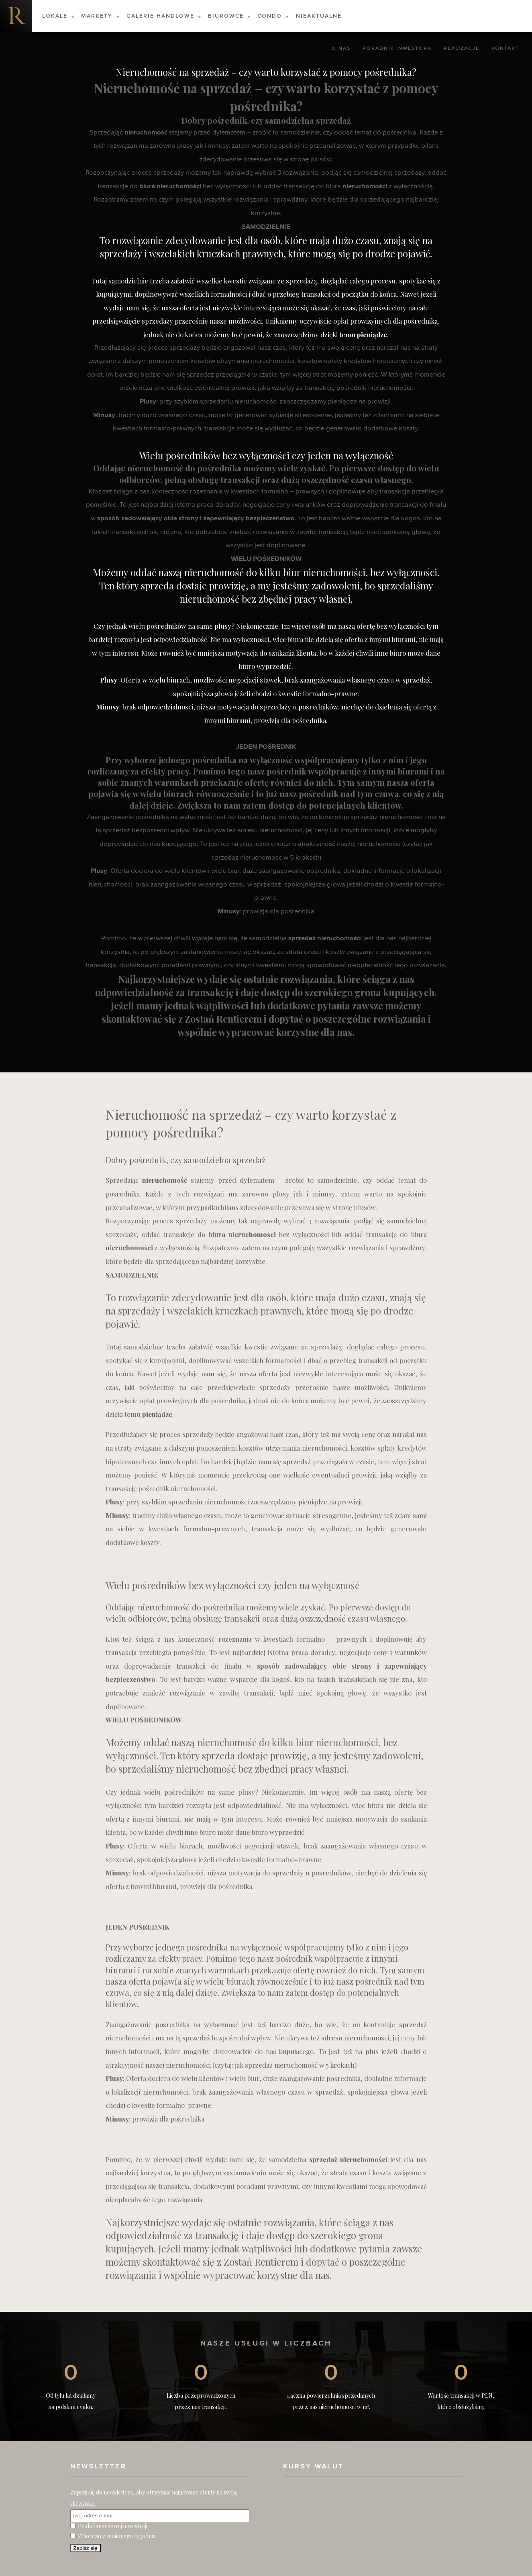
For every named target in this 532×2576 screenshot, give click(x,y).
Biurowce (226, 16)
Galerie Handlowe (160, 16)
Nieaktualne (319, 16)
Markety (96, 16)
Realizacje (461, 48)
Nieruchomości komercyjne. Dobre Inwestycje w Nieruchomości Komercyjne (16, 16)
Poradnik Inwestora (397, 48)
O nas (341, 48)
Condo (269, 16)
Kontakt (505, 48)
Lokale (54, 16)
